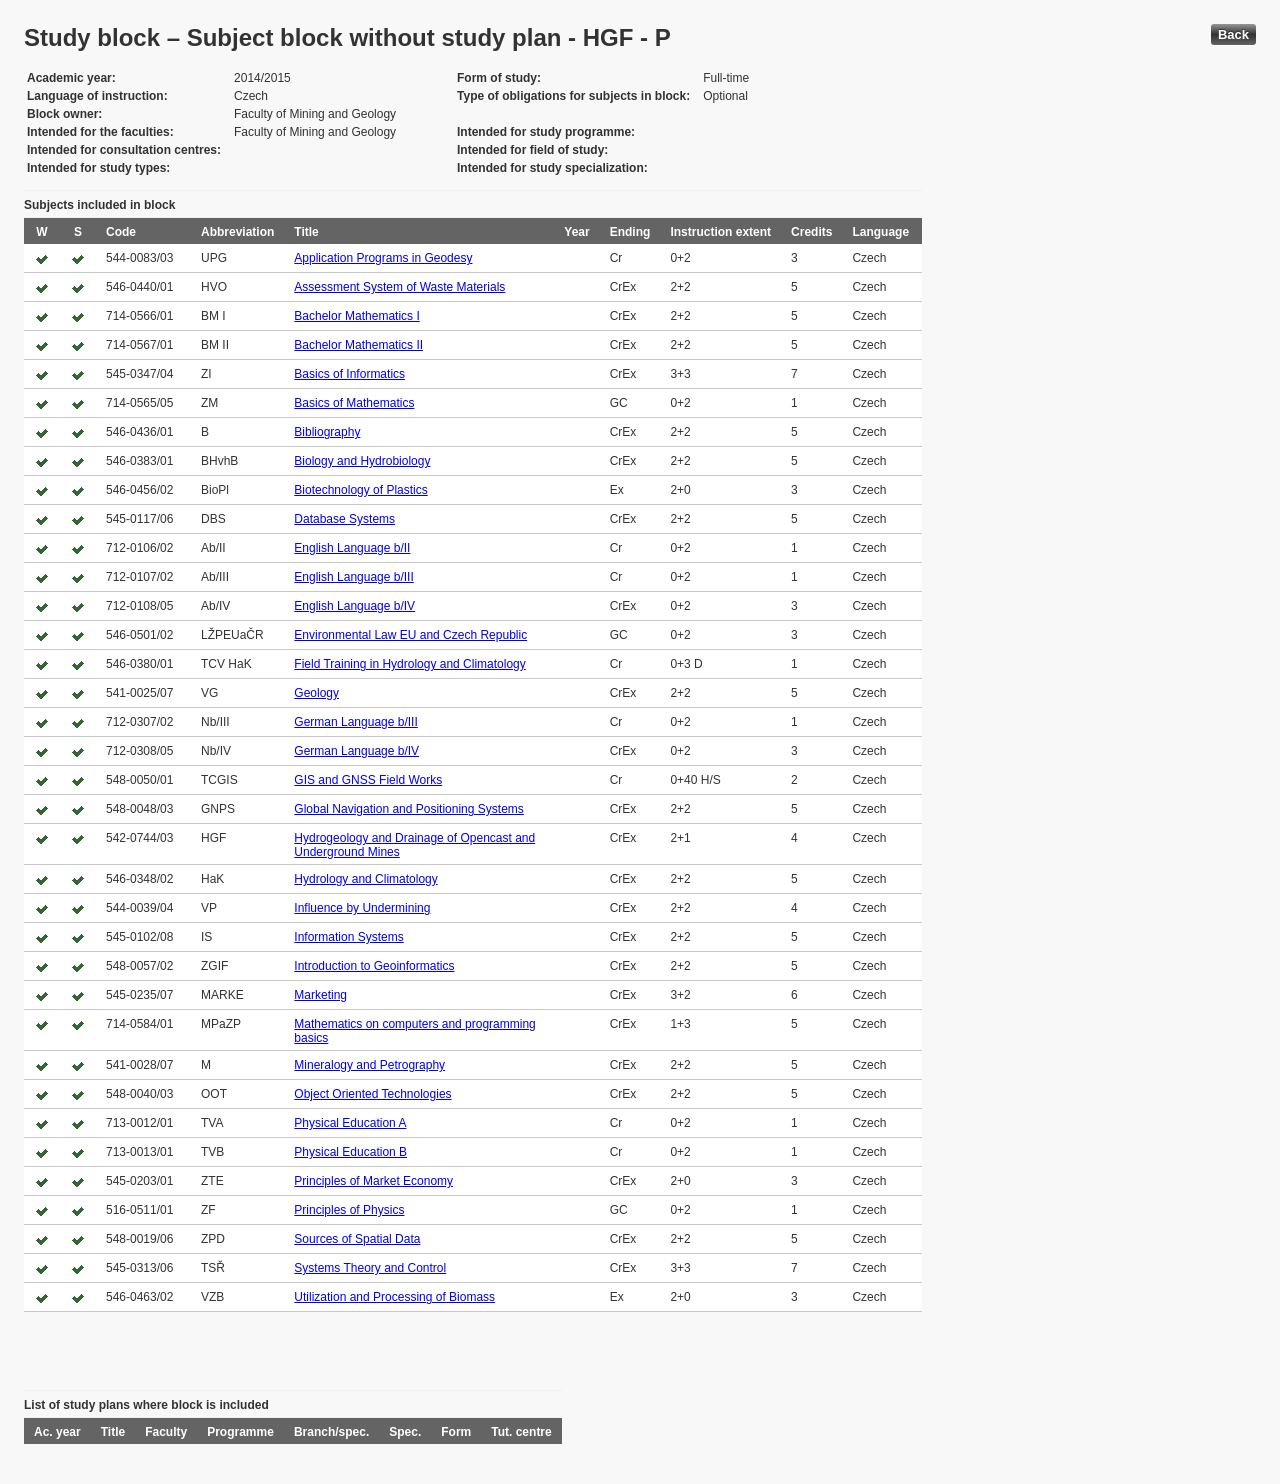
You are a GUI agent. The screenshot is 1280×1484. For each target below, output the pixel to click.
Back (1233, 34)
